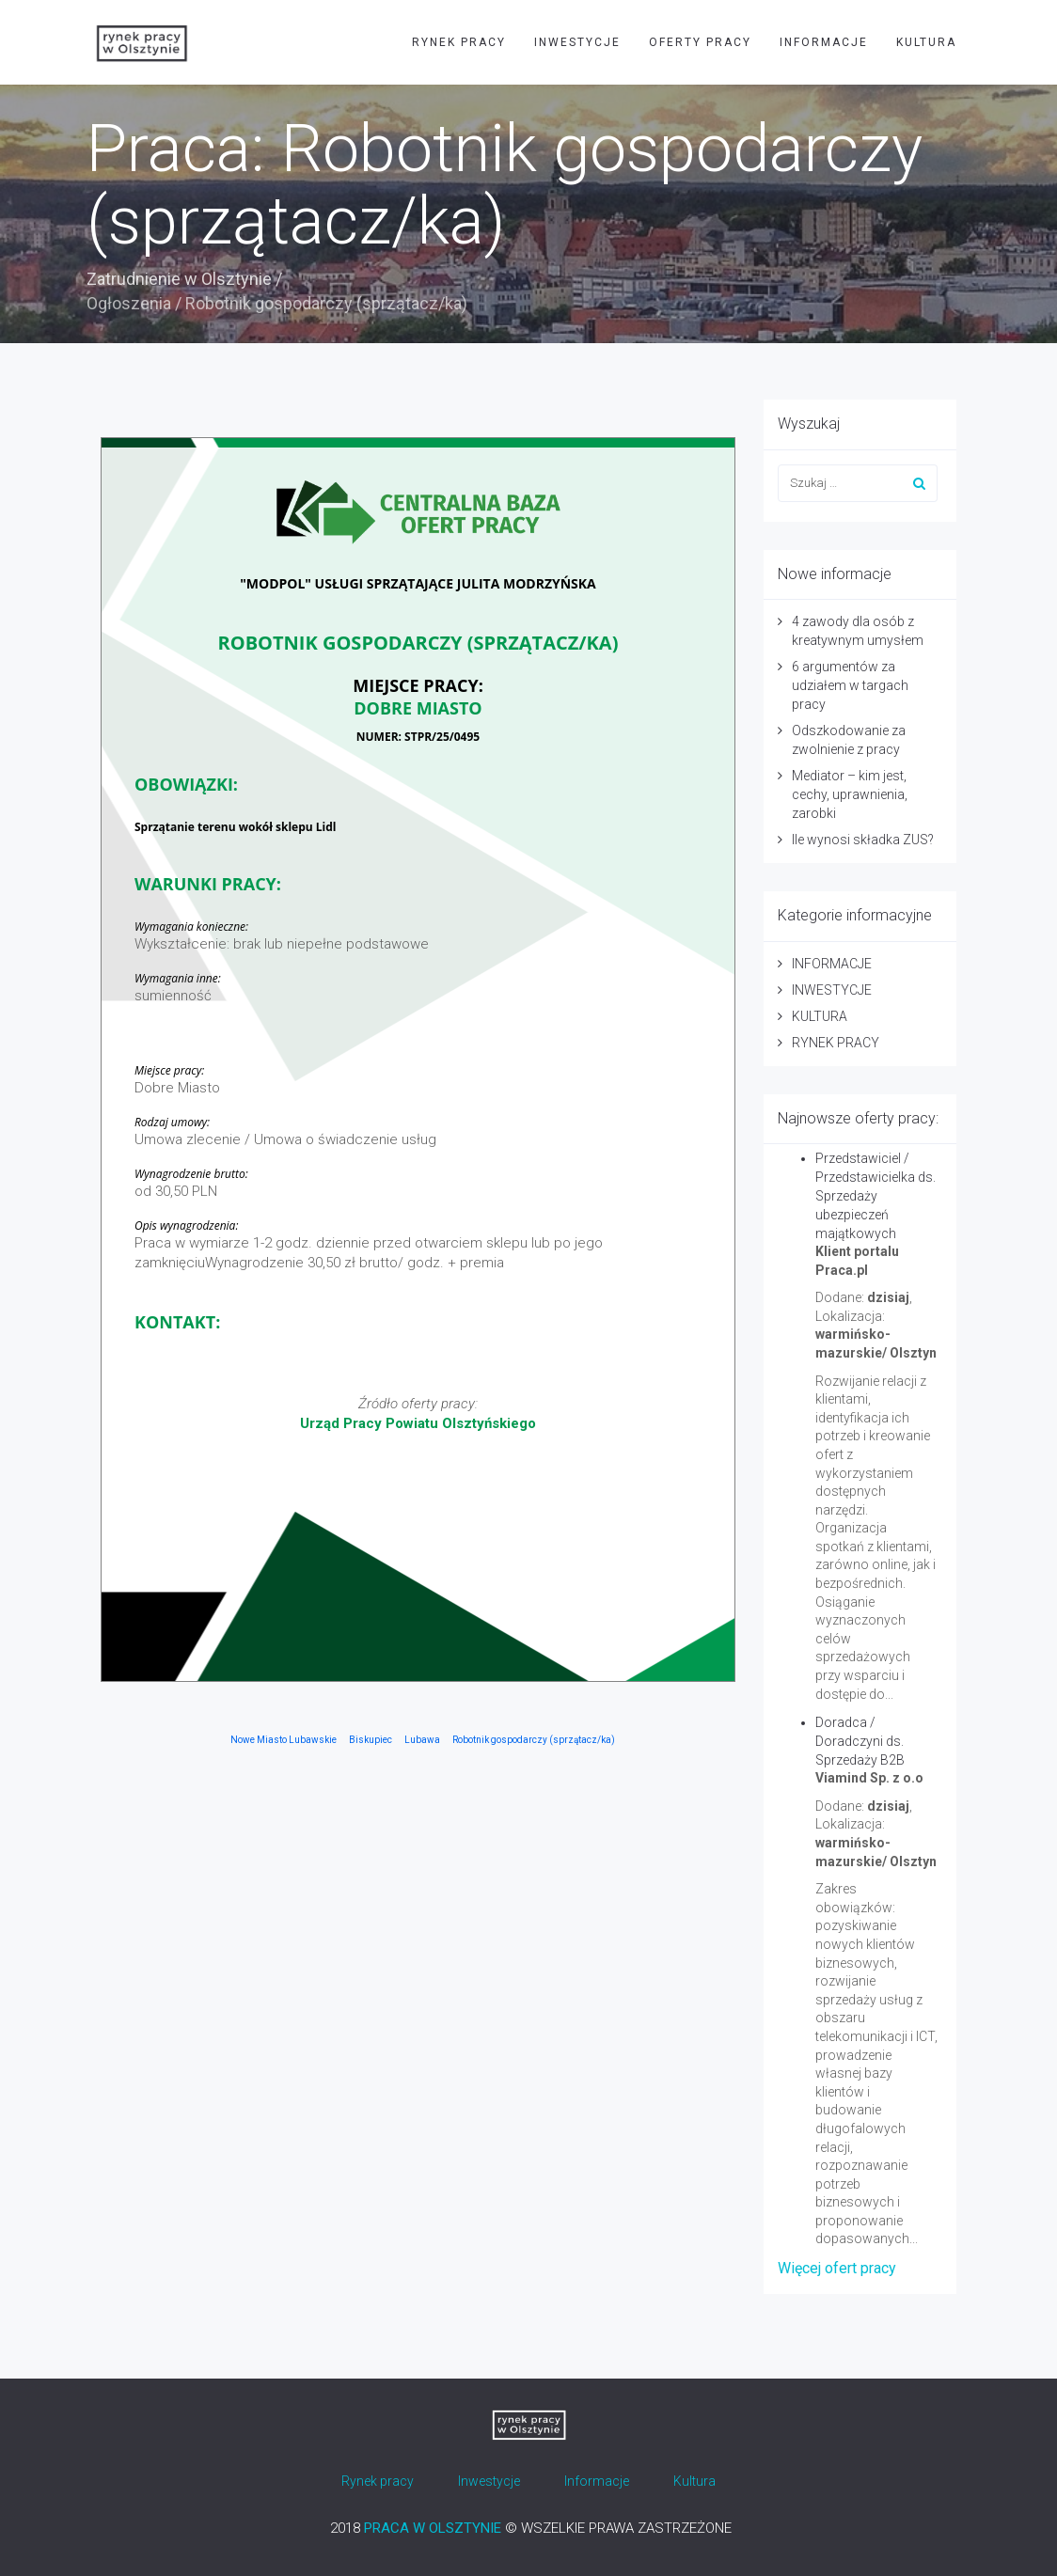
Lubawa (422, 1740)
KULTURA (926, 42)
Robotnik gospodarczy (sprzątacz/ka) (533, 1740)
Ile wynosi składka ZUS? (863, 839)
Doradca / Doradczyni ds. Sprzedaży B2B (860, 1741)
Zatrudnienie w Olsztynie (179, 279)
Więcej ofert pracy (837, 2268)
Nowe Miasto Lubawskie (283, 1740)
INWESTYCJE (577, 42)
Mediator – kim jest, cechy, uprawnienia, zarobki (849, 794)
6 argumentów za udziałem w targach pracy (850, 685)
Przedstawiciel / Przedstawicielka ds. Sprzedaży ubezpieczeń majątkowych (875, 1196)
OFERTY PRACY (700, 42)
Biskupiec (370, 1740)
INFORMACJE (824, 42)
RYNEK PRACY (459, 42)
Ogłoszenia (129, 303)
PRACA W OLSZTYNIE (432, 2528)
